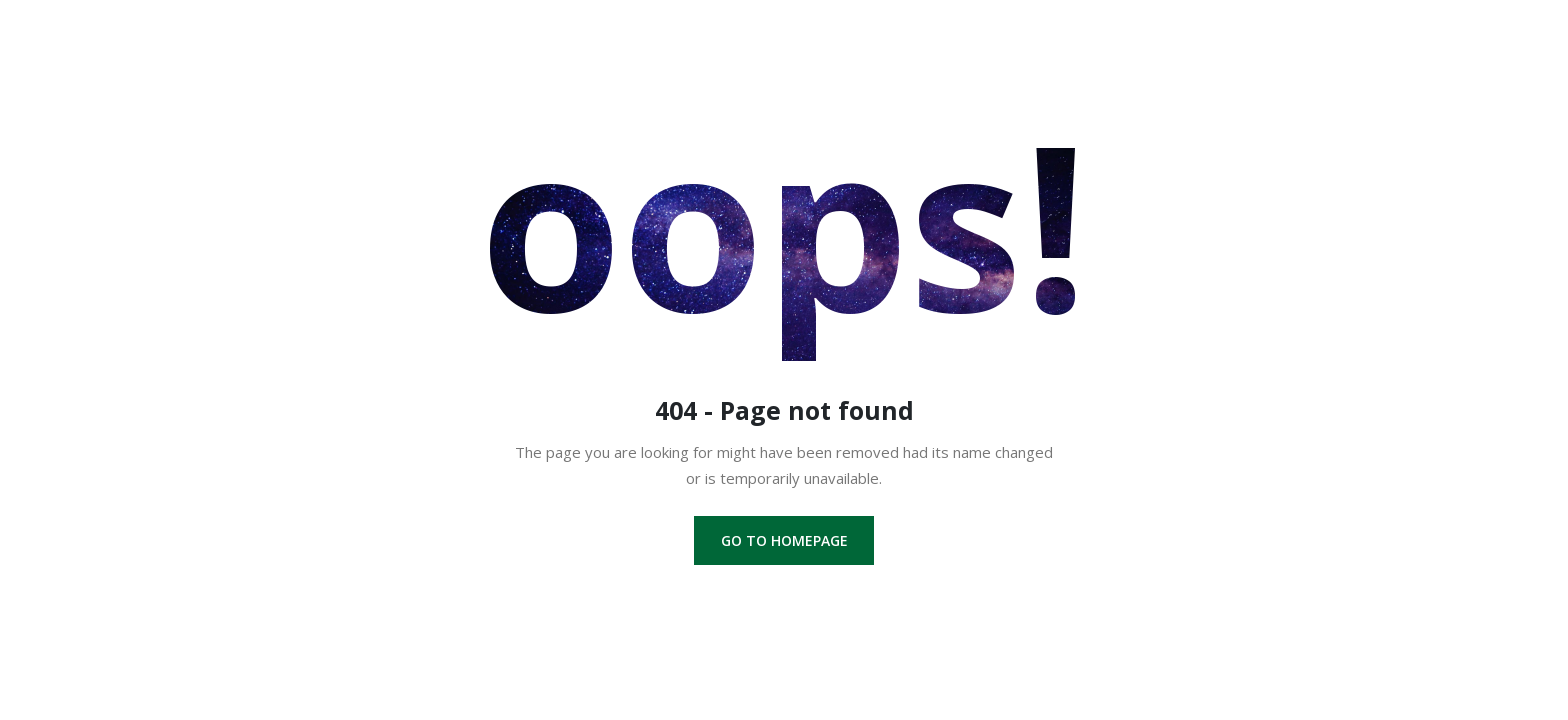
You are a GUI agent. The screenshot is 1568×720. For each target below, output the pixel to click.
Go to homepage (784, 540)
